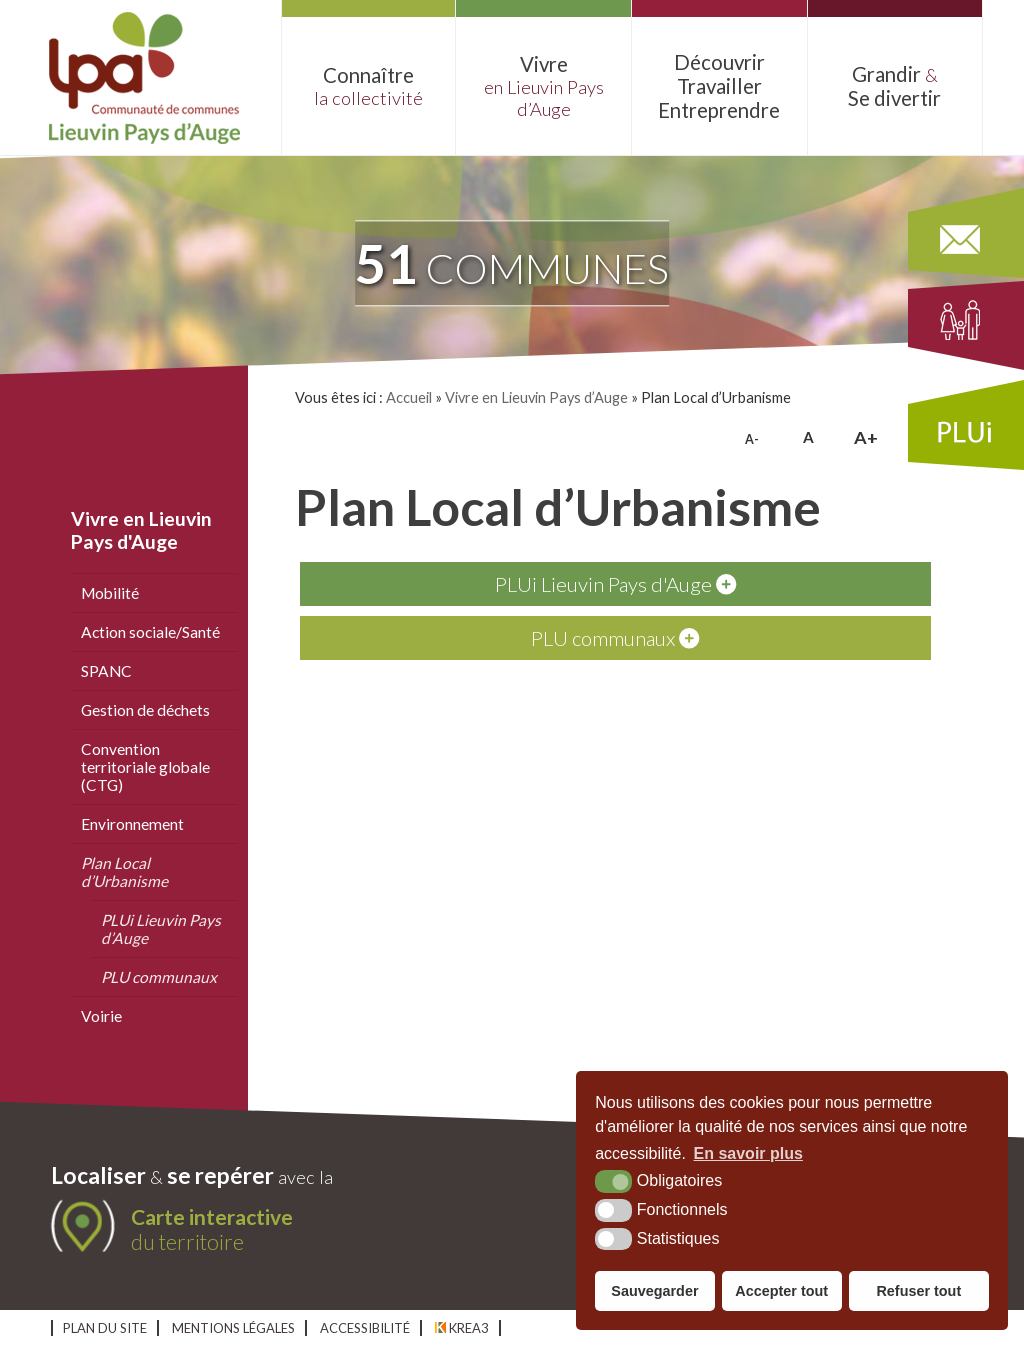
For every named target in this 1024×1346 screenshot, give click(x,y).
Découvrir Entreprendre (719, 86)
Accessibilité (365, 1328)
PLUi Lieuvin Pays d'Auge (615, 584)
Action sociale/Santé (150, 632)
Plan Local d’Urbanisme (124, 872)
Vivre (543, 86)
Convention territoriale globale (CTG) (145, 767)
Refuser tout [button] (918, 1291)
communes (512, 263)
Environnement (132, 824)
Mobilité (110, 593)
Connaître (369, 86)
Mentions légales (233, 1328)
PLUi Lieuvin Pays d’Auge (161, 929)
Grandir (895, 86)
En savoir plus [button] (748, 1153)
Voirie (101, 1016)
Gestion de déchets (145, 710)
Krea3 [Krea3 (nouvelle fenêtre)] (462, 1328)
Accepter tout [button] (781, 1291)
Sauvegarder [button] (654, 1291)
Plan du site (105, 1328)
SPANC (106, 671)
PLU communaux (159, 977)
